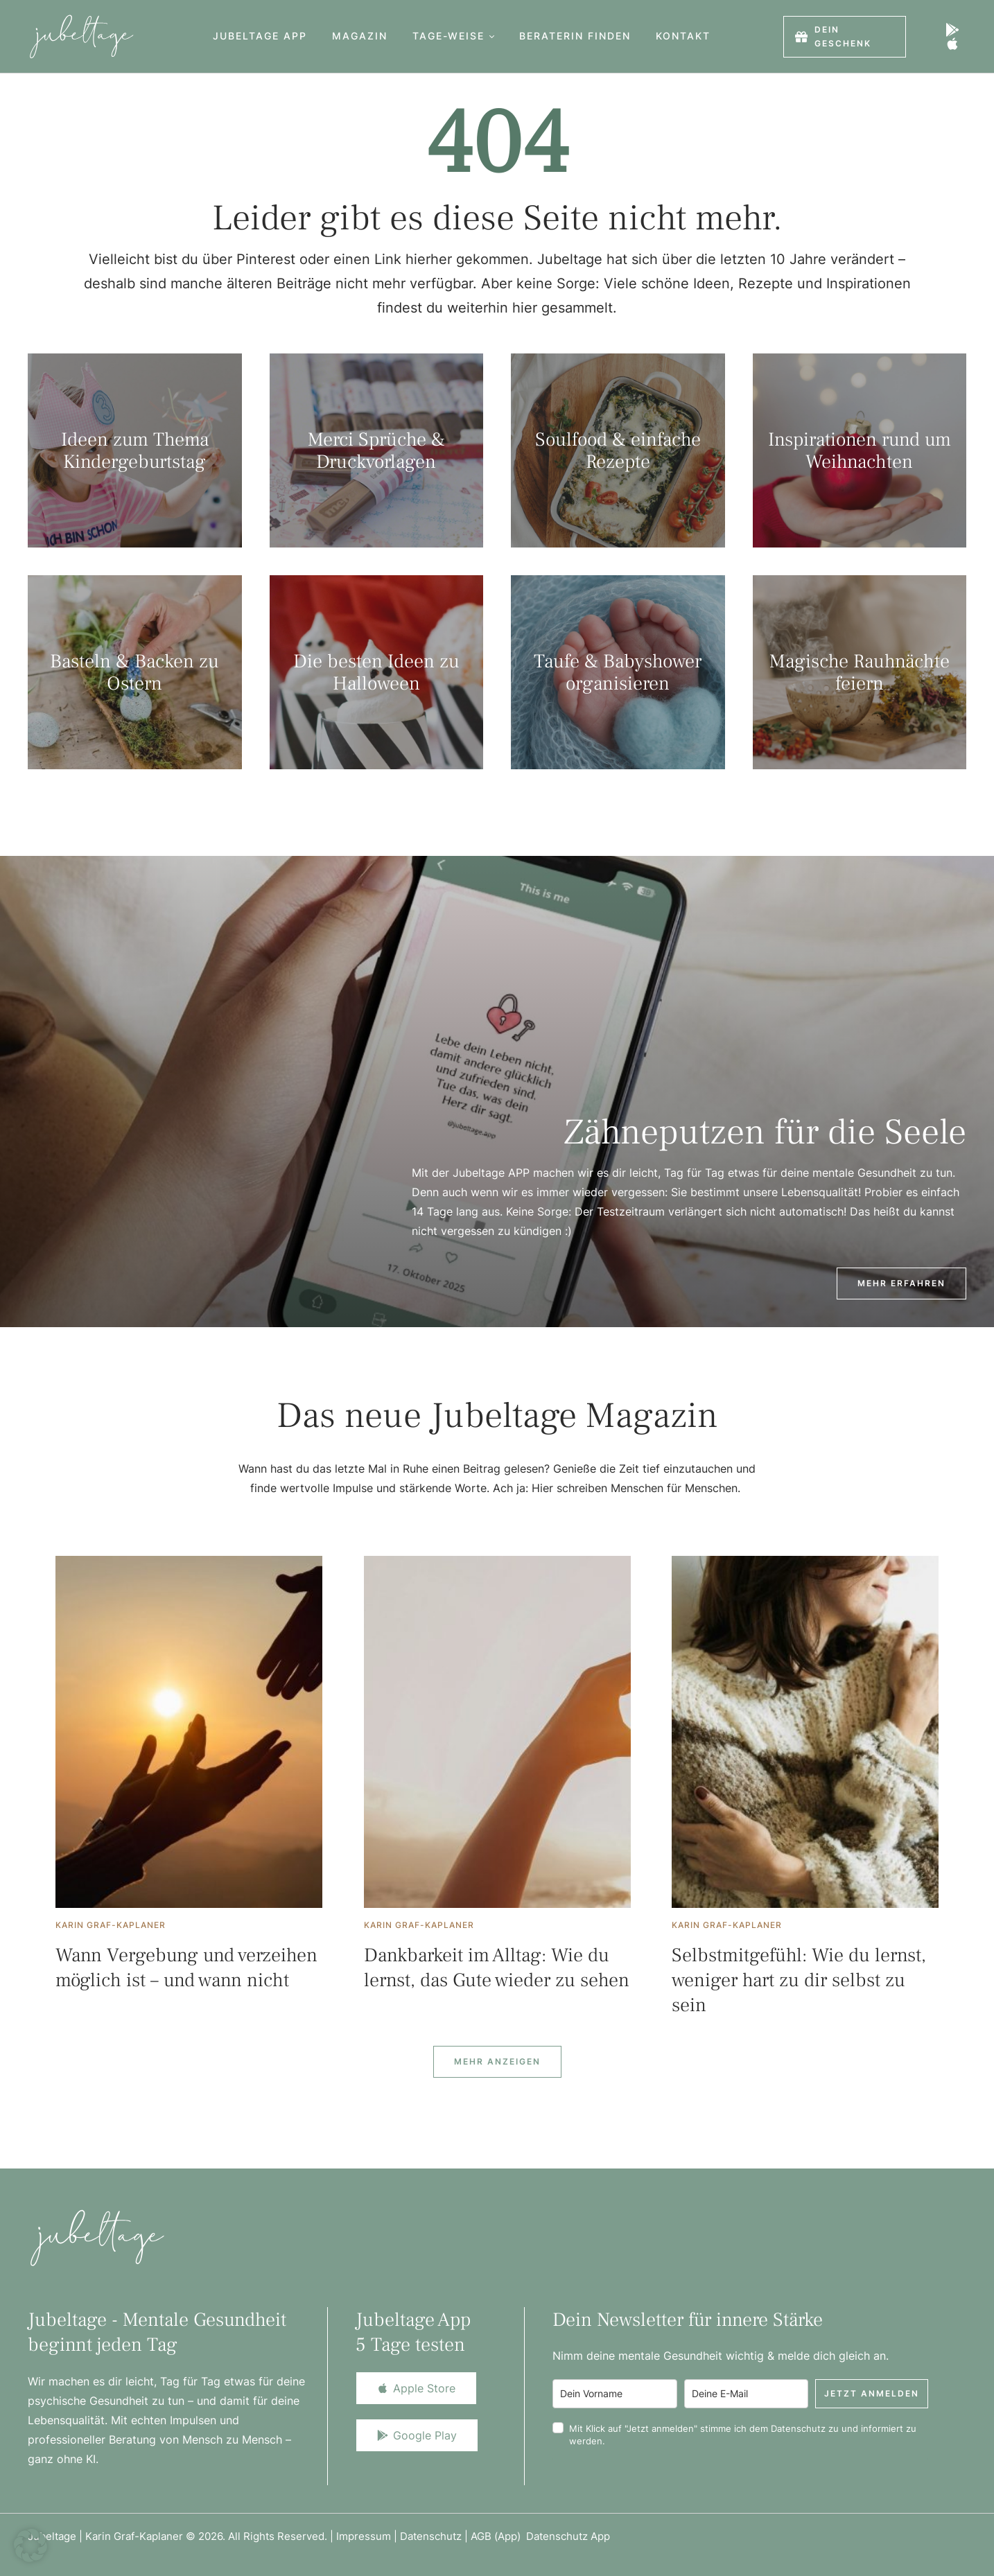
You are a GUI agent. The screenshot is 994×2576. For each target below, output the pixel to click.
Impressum (363, 2536)
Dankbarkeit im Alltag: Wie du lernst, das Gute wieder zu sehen (496, 1967)
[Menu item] (260, 36)
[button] (491, 36)
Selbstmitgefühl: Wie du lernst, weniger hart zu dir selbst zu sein (799, 1980)
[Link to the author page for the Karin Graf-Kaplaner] (110, 1925)
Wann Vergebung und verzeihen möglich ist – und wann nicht (186, 1967)
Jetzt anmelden (871, 2393)
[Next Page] (497, 2062)
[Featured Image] (188, 1732)
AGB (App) (498, 2536)
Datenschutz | (435, 2536)
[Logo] (81, 36)
